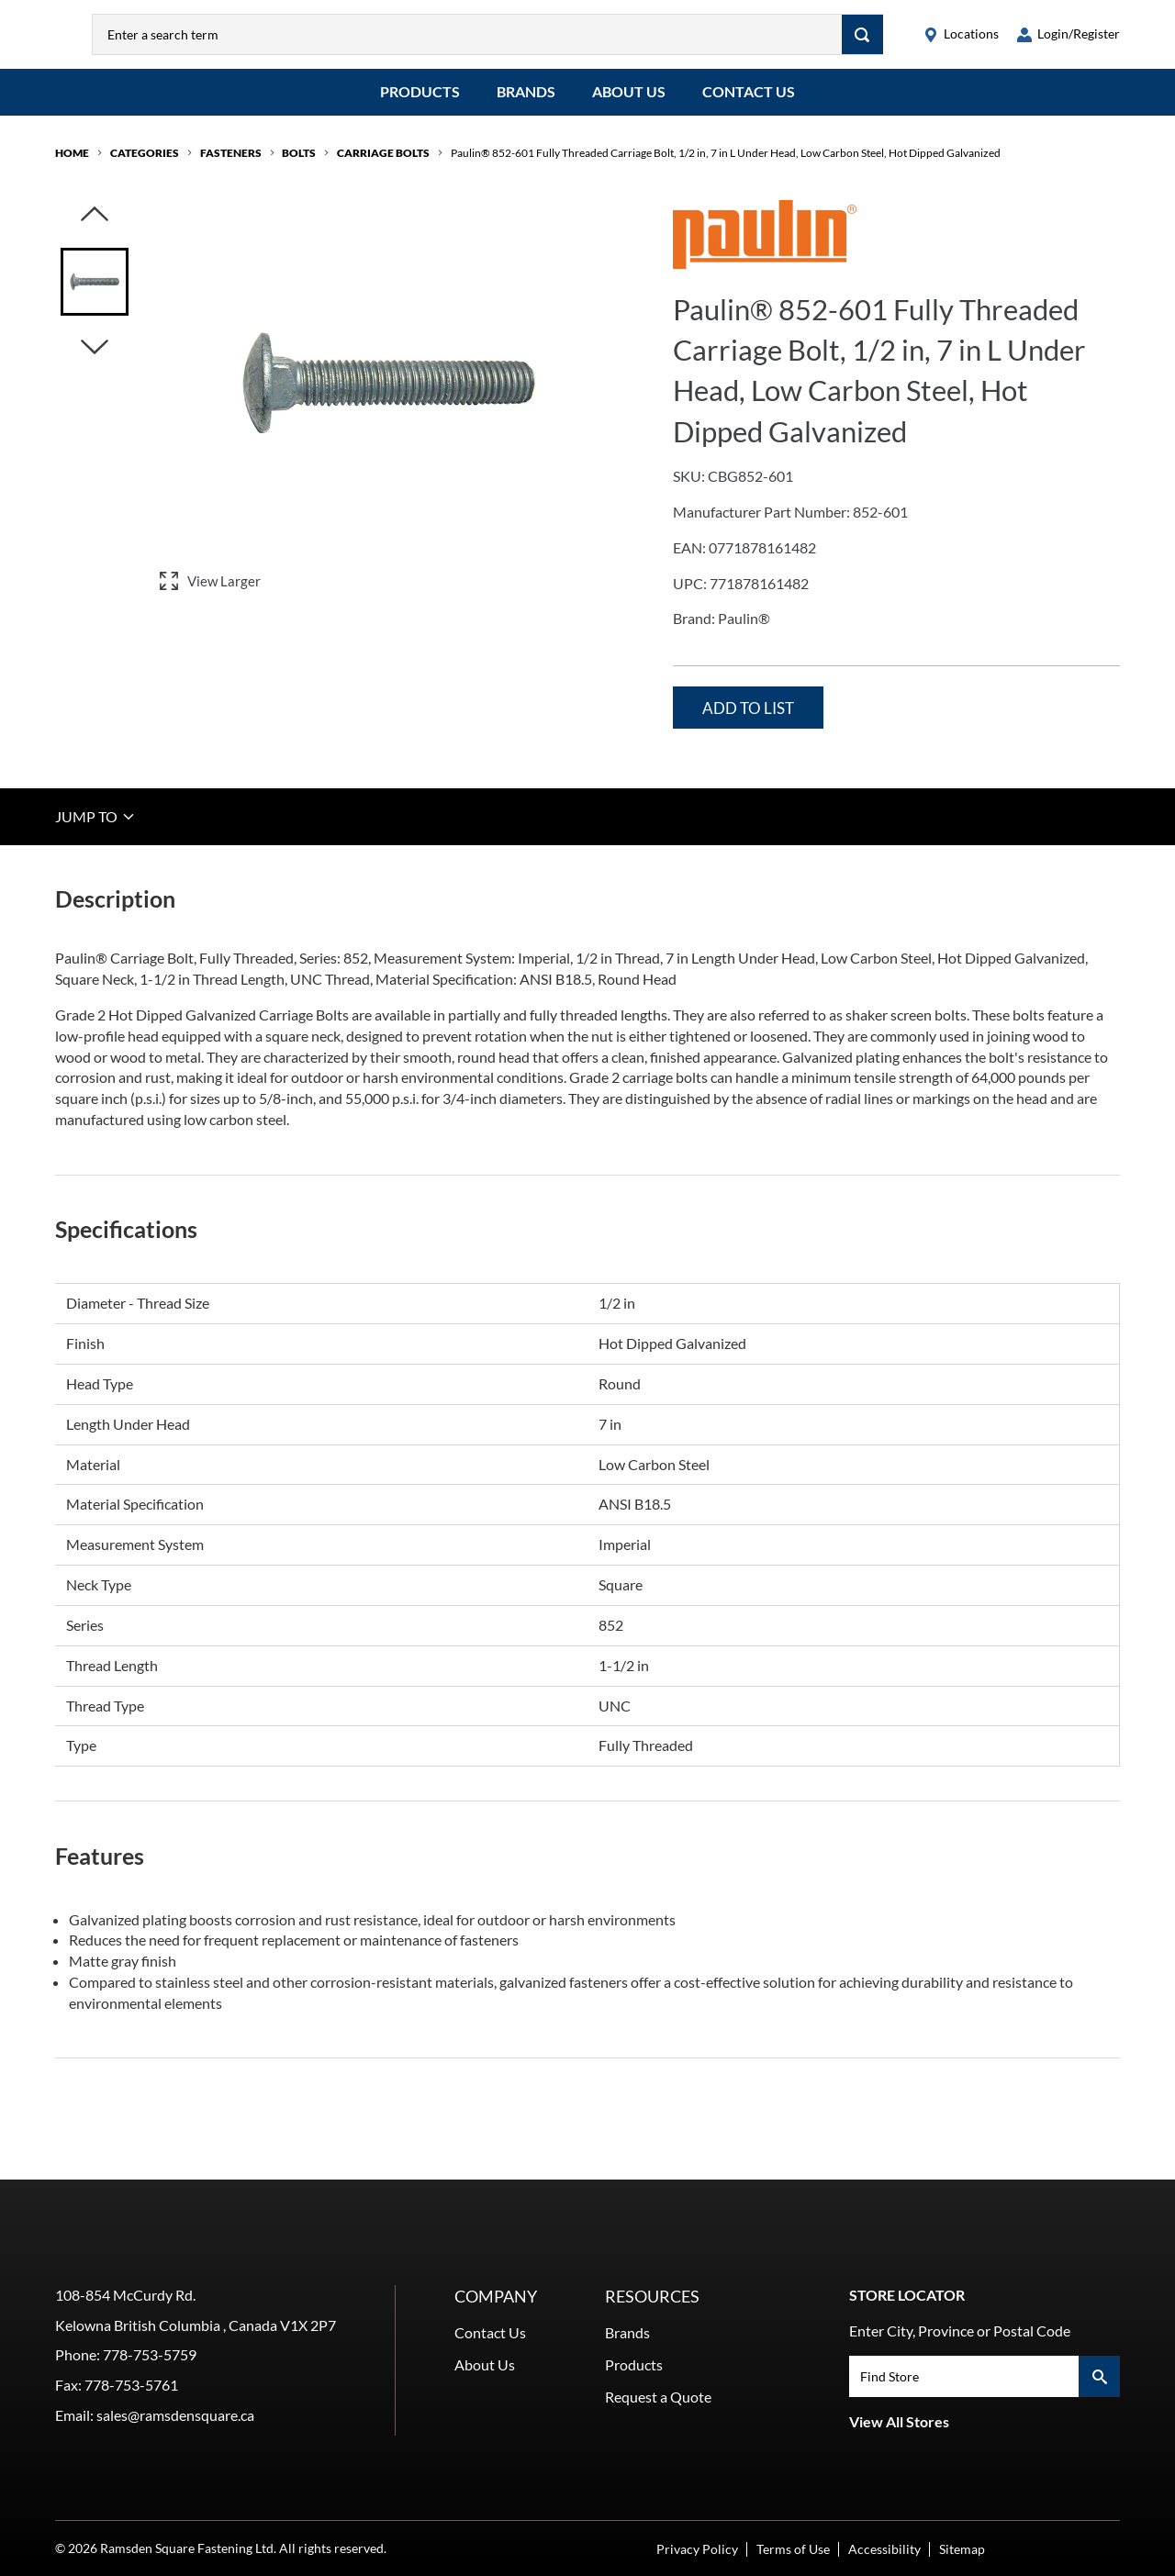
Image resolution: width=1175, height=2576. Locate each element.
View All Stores (899, 2421)
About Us (629, 105)
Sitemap (962, 2549)
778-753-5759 (149, 2354)
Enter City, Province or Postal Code (959, 2330)
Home (72, 166)
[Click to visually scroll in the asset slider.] (94, 229)
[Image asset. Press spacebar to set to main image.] (95, 295)
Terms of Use (793, 2549)
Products (420, 105)
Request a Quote (658, 2396)
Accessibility (884, 2549)
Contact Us (748, 105)
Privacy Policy (697, 2549)
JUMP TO (96, 829)
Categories (144, 166)
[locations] (961, 41)
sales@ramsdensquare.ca (175, 2415)
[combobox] (505, 41)
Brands (526, 105)
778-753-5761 (131, 2384)
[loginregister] (1068, 41)
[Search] (862, 41)
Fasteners (231, 166)
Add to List (748, 721)
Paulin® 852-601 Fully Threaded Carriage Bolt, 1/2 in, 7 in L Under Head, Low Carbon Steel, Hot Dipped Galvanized (726, 166)
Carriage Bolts (383, 166)
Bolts (299, 166)
